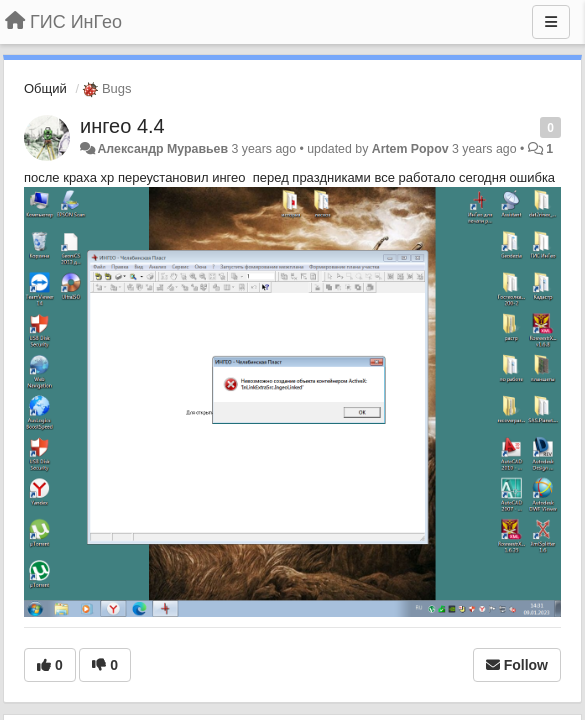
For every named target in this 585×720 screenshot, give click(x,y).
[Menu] (551, 22)
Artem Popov (410, 149)
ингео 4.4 (122, 126)
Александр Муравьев (162, 149)
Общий (45, 88)
